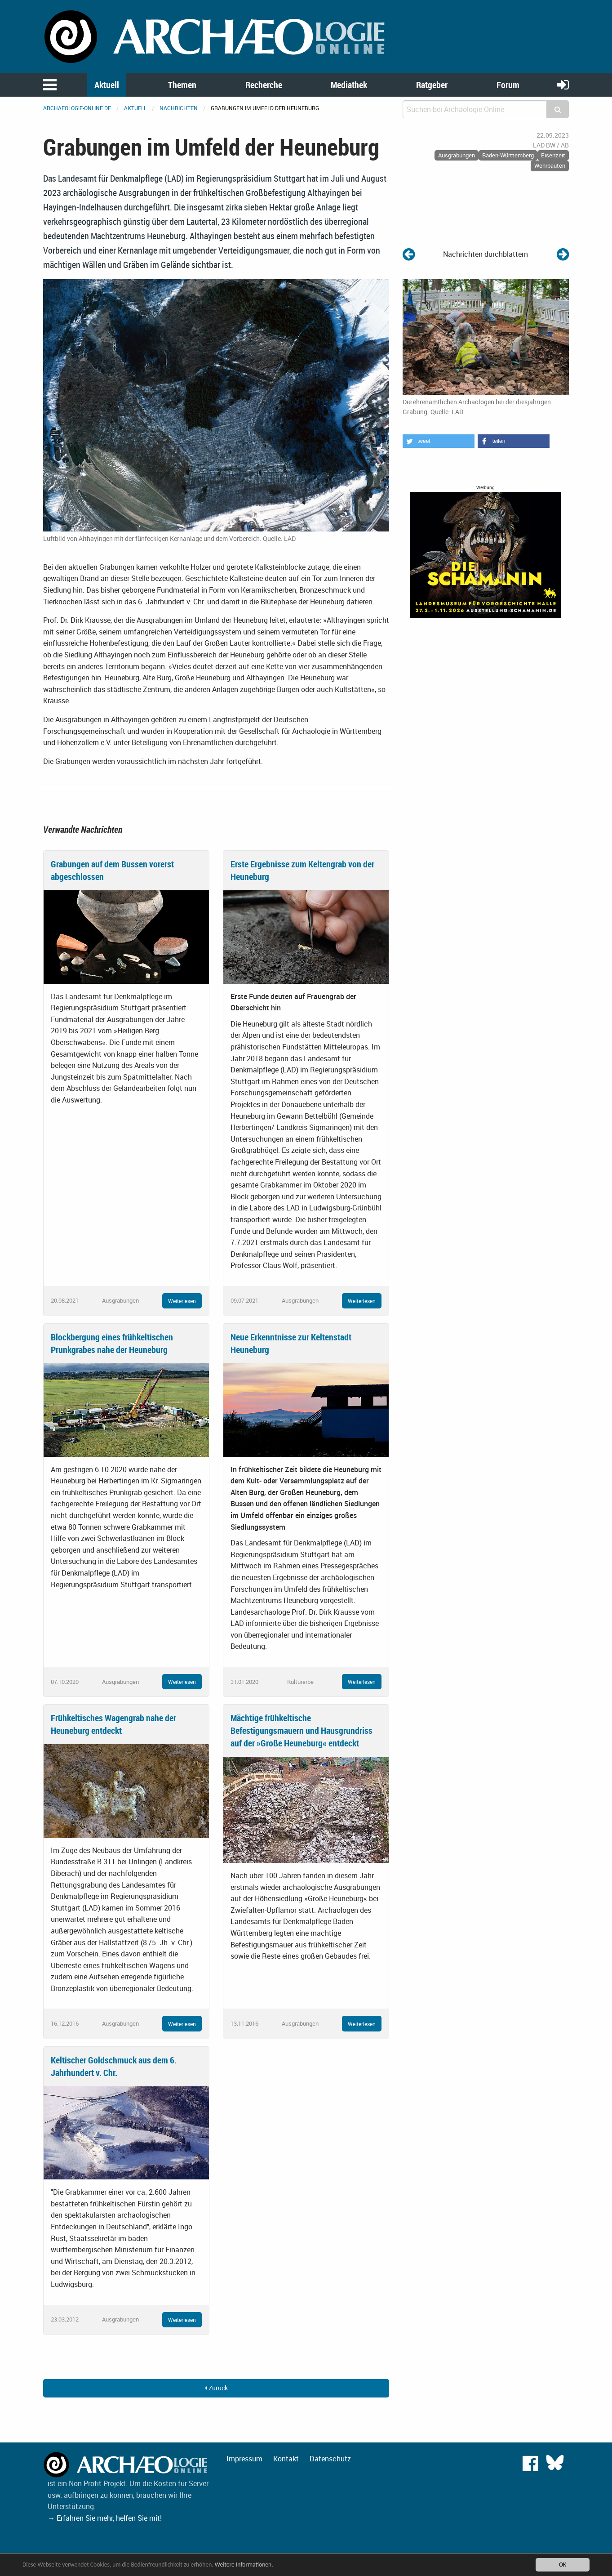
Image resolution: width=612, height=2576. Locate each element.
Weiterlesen (182, 1300)
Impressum (244, 2459)
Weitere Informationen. (244, 2564)
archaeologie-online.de (77, 108)
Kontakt (286, 2459)
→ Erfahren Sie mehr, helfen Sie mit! (105, 2518)
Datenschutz (330, 2459)
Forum (508, 85)
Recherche (263, 85)
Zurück (216, 2388)
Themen (182, 85)
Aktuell (106, 85)
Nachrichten (179, 108)
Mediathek (349, 85)
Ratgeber (432, 85)
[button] (439, 441)
